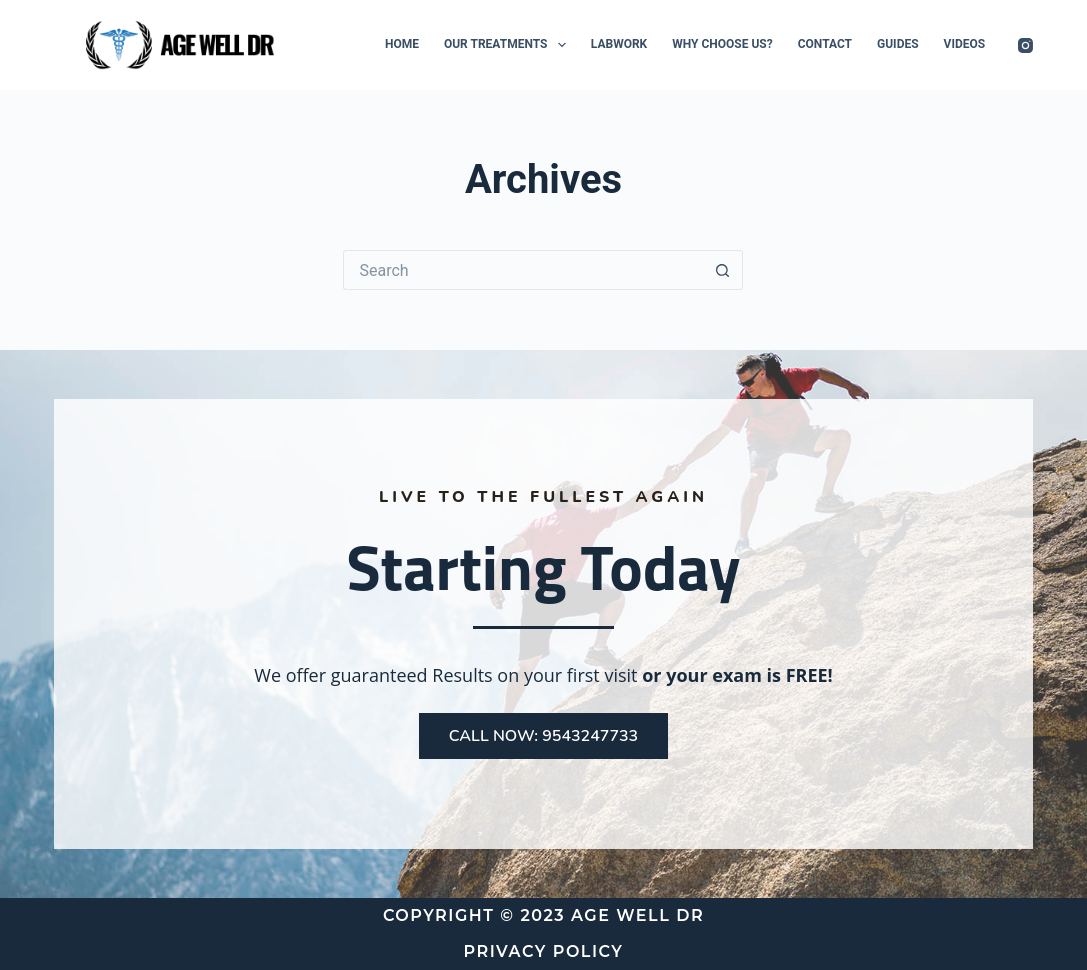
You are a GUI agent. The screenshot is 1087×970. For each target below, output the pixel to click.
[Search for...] (523, 270)
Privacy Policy (544, 951)
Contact (825, 44)
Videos (965, 44)
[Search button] (723, 270)
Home (402, 44)
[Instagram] (1025, 45)
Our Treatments (509, 45)
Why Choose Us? (722, 44)
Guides (898, 44)
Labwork (619, 44)
